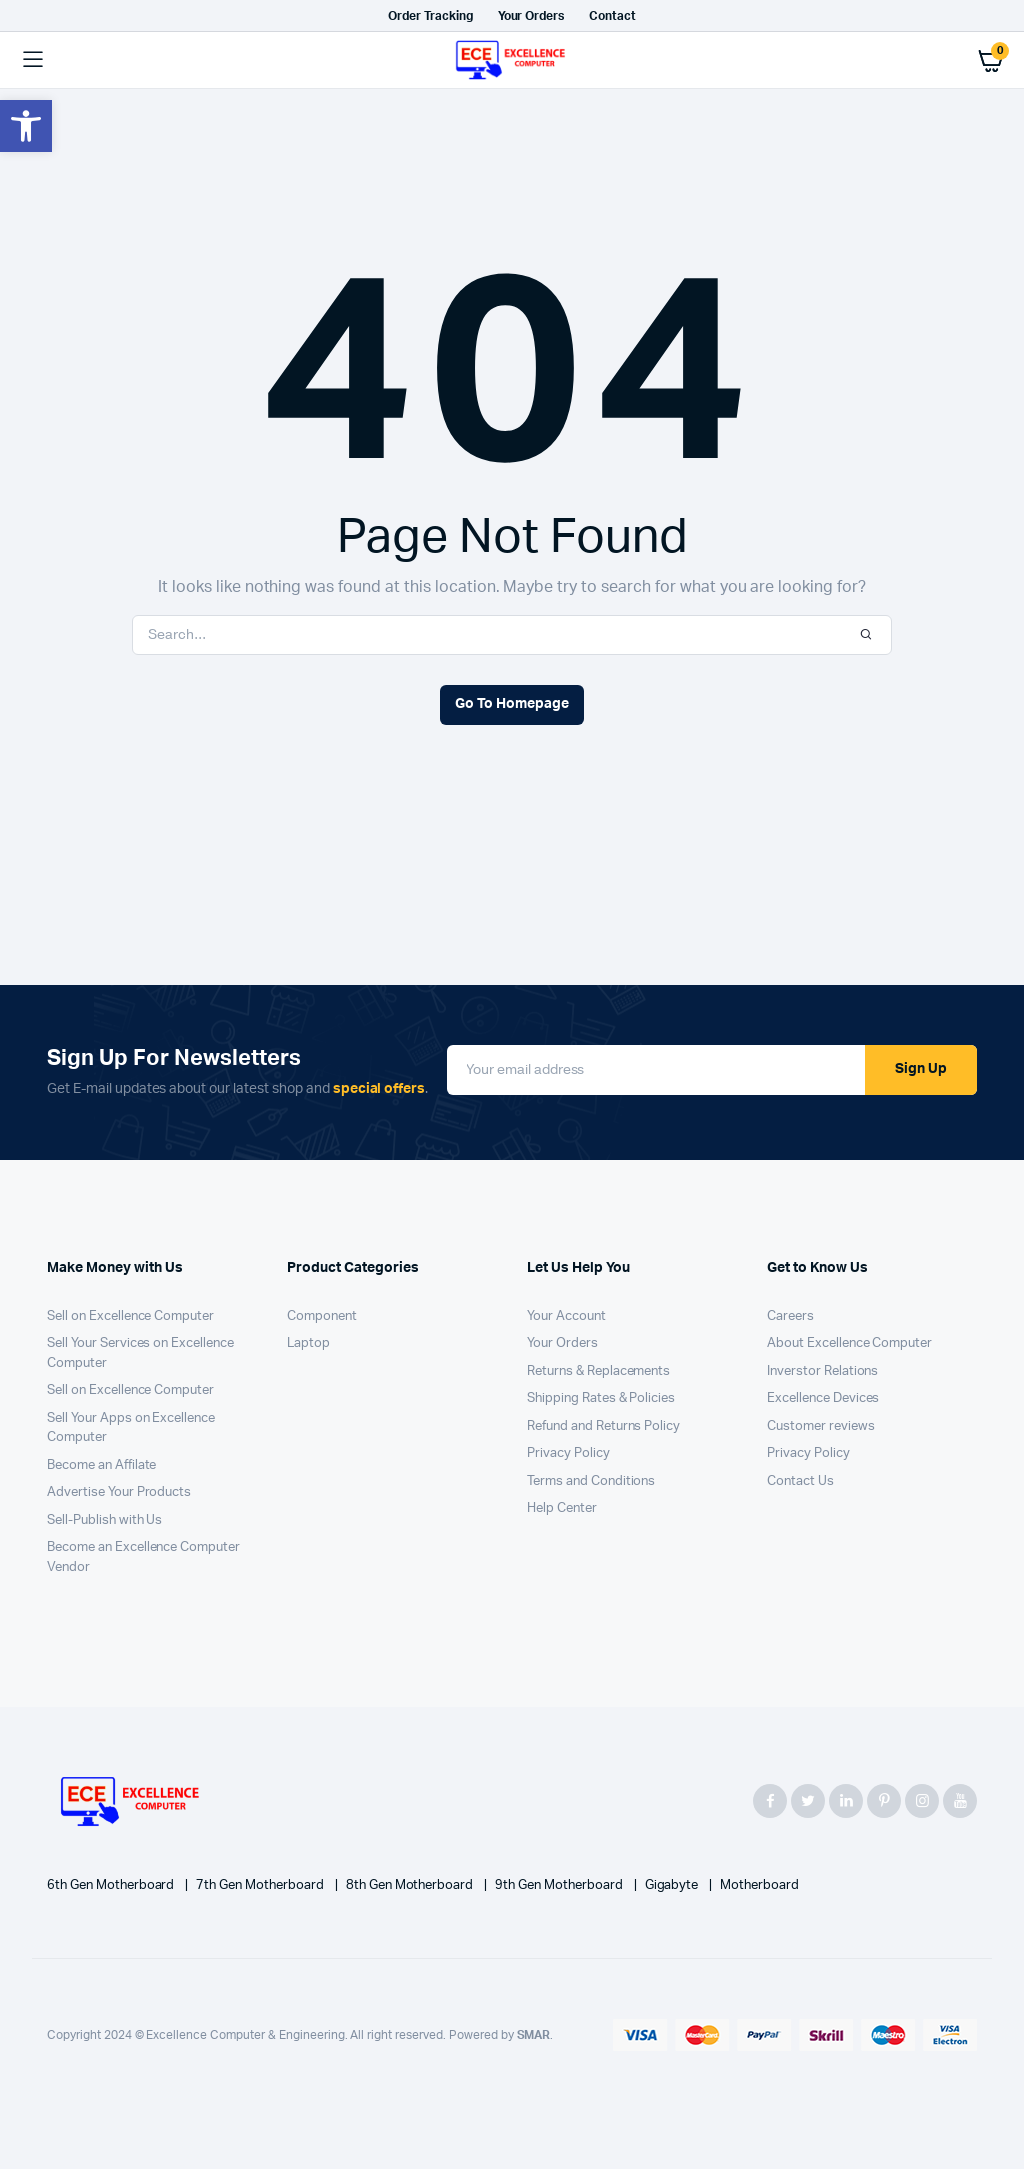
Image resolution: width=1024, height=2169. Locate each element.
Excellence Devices (823, 1398)
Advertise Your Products (119, 1492)
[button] (26, 126)
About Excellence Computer (849, 1343)
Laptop (308, 1343)
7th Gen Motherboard (261, 1885)
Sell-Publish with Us (104, 1520)
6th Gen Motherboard (112, 1885)
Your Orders (531, 16)
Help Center (562, 1508)
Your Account (566, 1316)
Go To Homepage (512, 704)
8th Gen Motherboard (411, 1885)
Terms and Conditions (591, 1481)
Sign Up (921, 1069)
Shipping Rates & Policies (601, 1398)
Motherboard (759, 1885)
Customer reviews (821, 1426)
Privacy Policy (568, 1453)
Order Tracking (430, 16)
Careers (790, 1316)
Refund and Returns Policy (603, 1426)
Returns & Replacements (598, 1371)
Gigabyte (673, 1885)
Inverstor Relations (822, 1371)
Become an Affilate (101, 1465)
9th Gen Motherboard (560, 1885)
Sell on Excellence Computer (130, 1316)
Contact (612, 16)
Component (322, 1316)
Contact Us (800, 1481)
